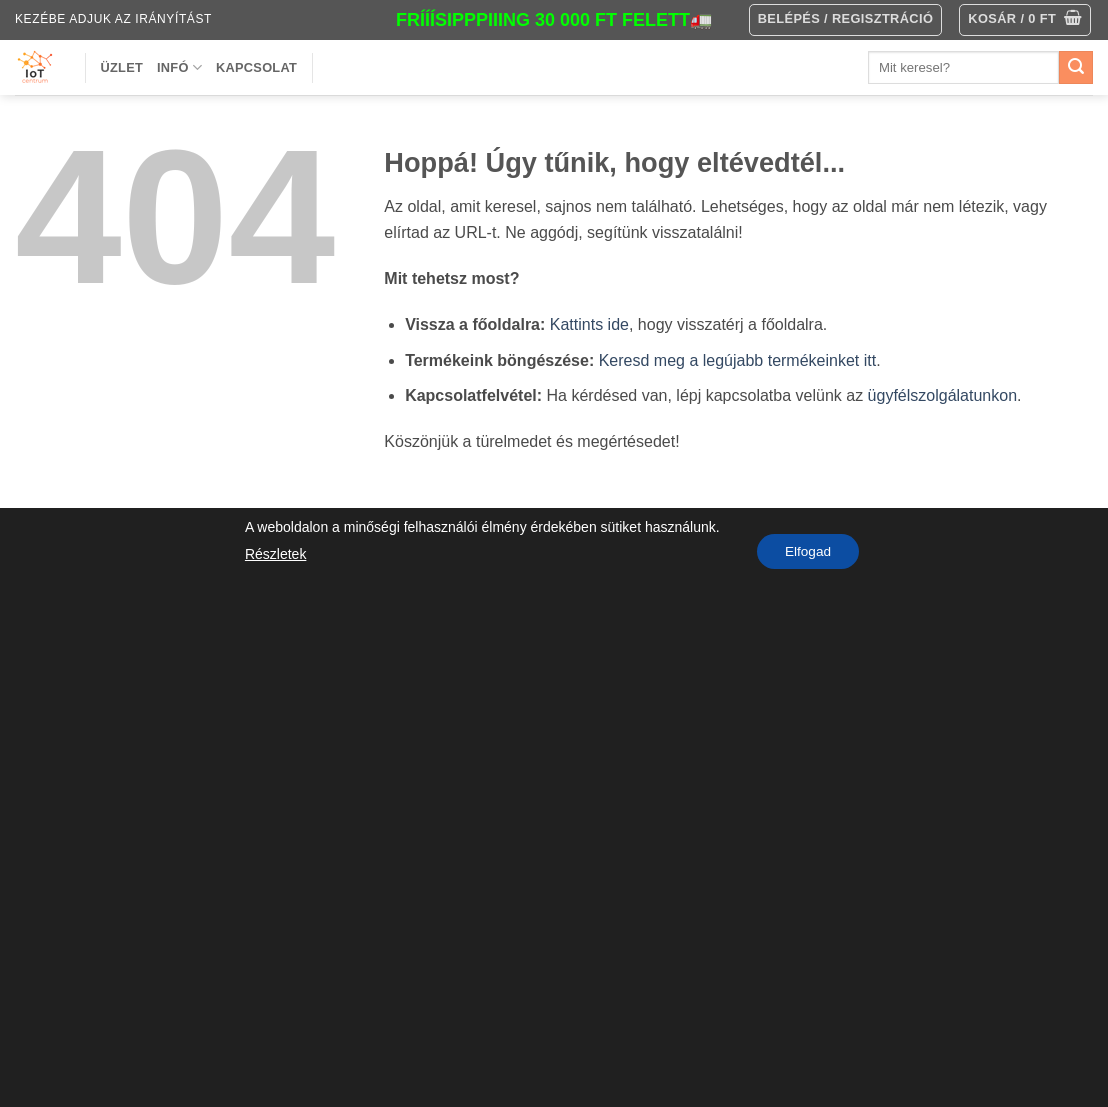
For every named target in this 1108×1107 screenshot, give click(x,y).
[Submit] (1076, 68)
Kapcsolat (256, 67)
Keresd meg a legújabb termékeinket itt (737, 360)
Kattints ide (589, 324)
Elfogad (807, 552)
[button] (1025, 20)
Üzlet (122, 67)
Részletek (272, 554)
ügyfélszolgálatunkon (942, 395)
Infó (179, 67)
